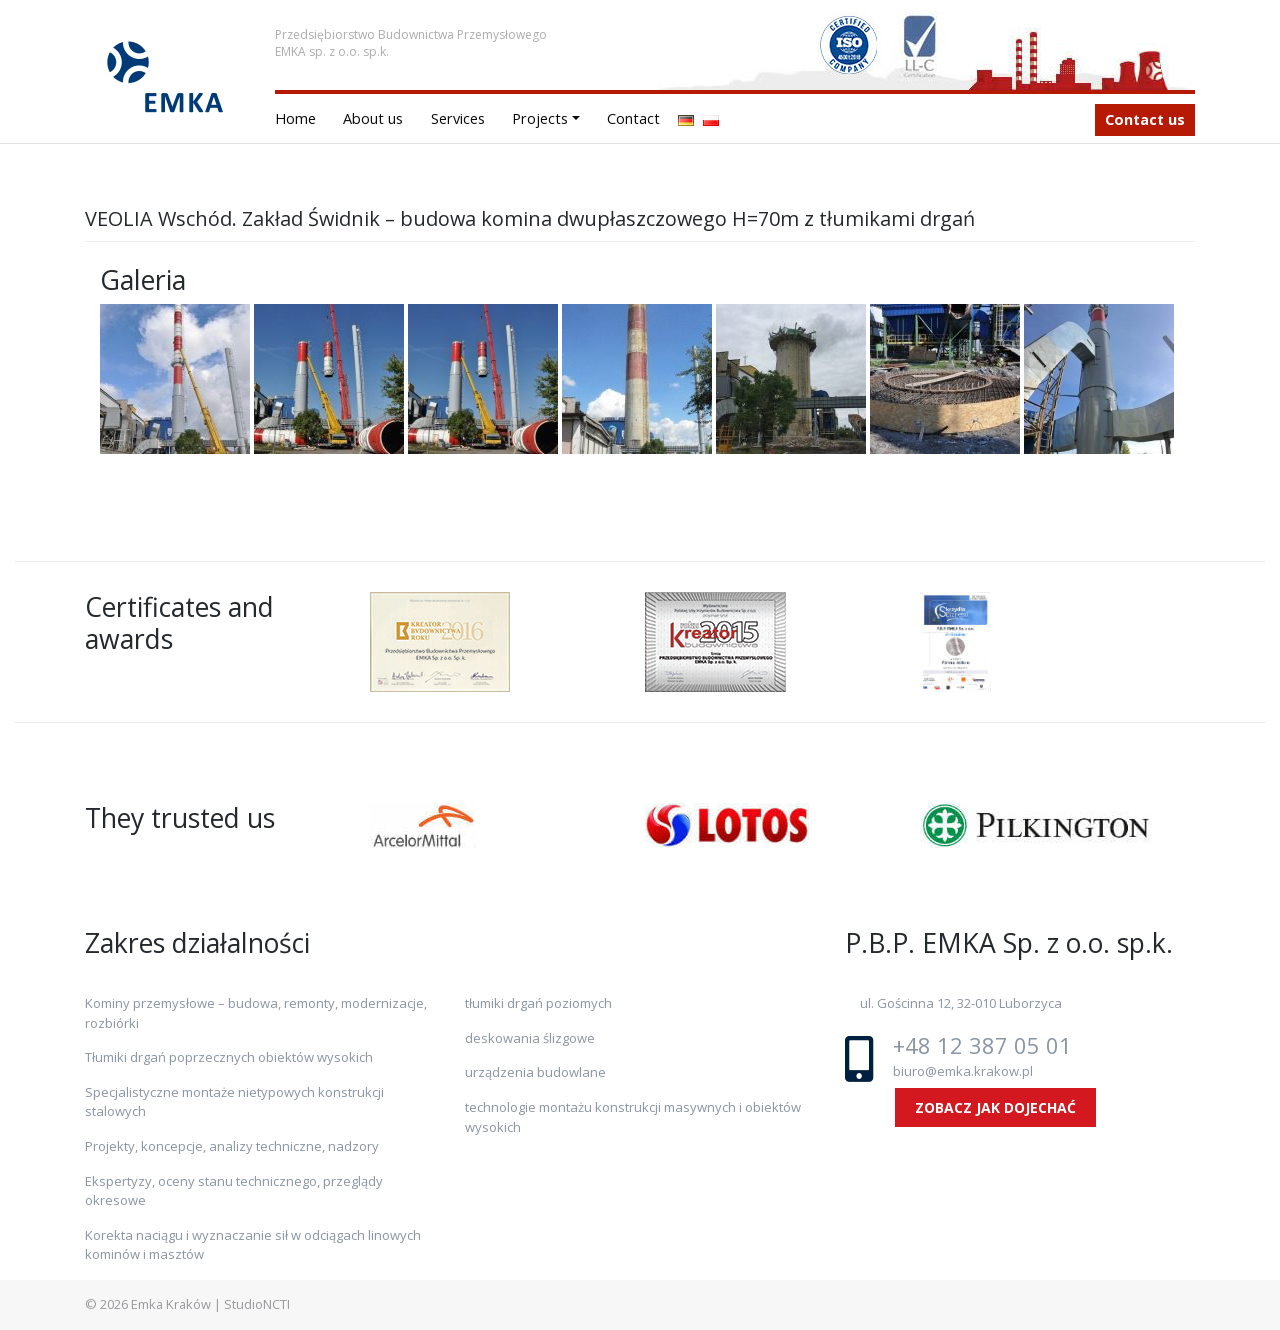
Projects (540, 118)
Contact (633, 118)
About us (373, 118)
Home (295, 118)
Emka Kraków (171, 1304)
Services (458, 118)
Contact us (1145, 119)
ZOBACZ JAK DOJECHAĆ (995, 1107)
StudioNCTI (257, 1304)
